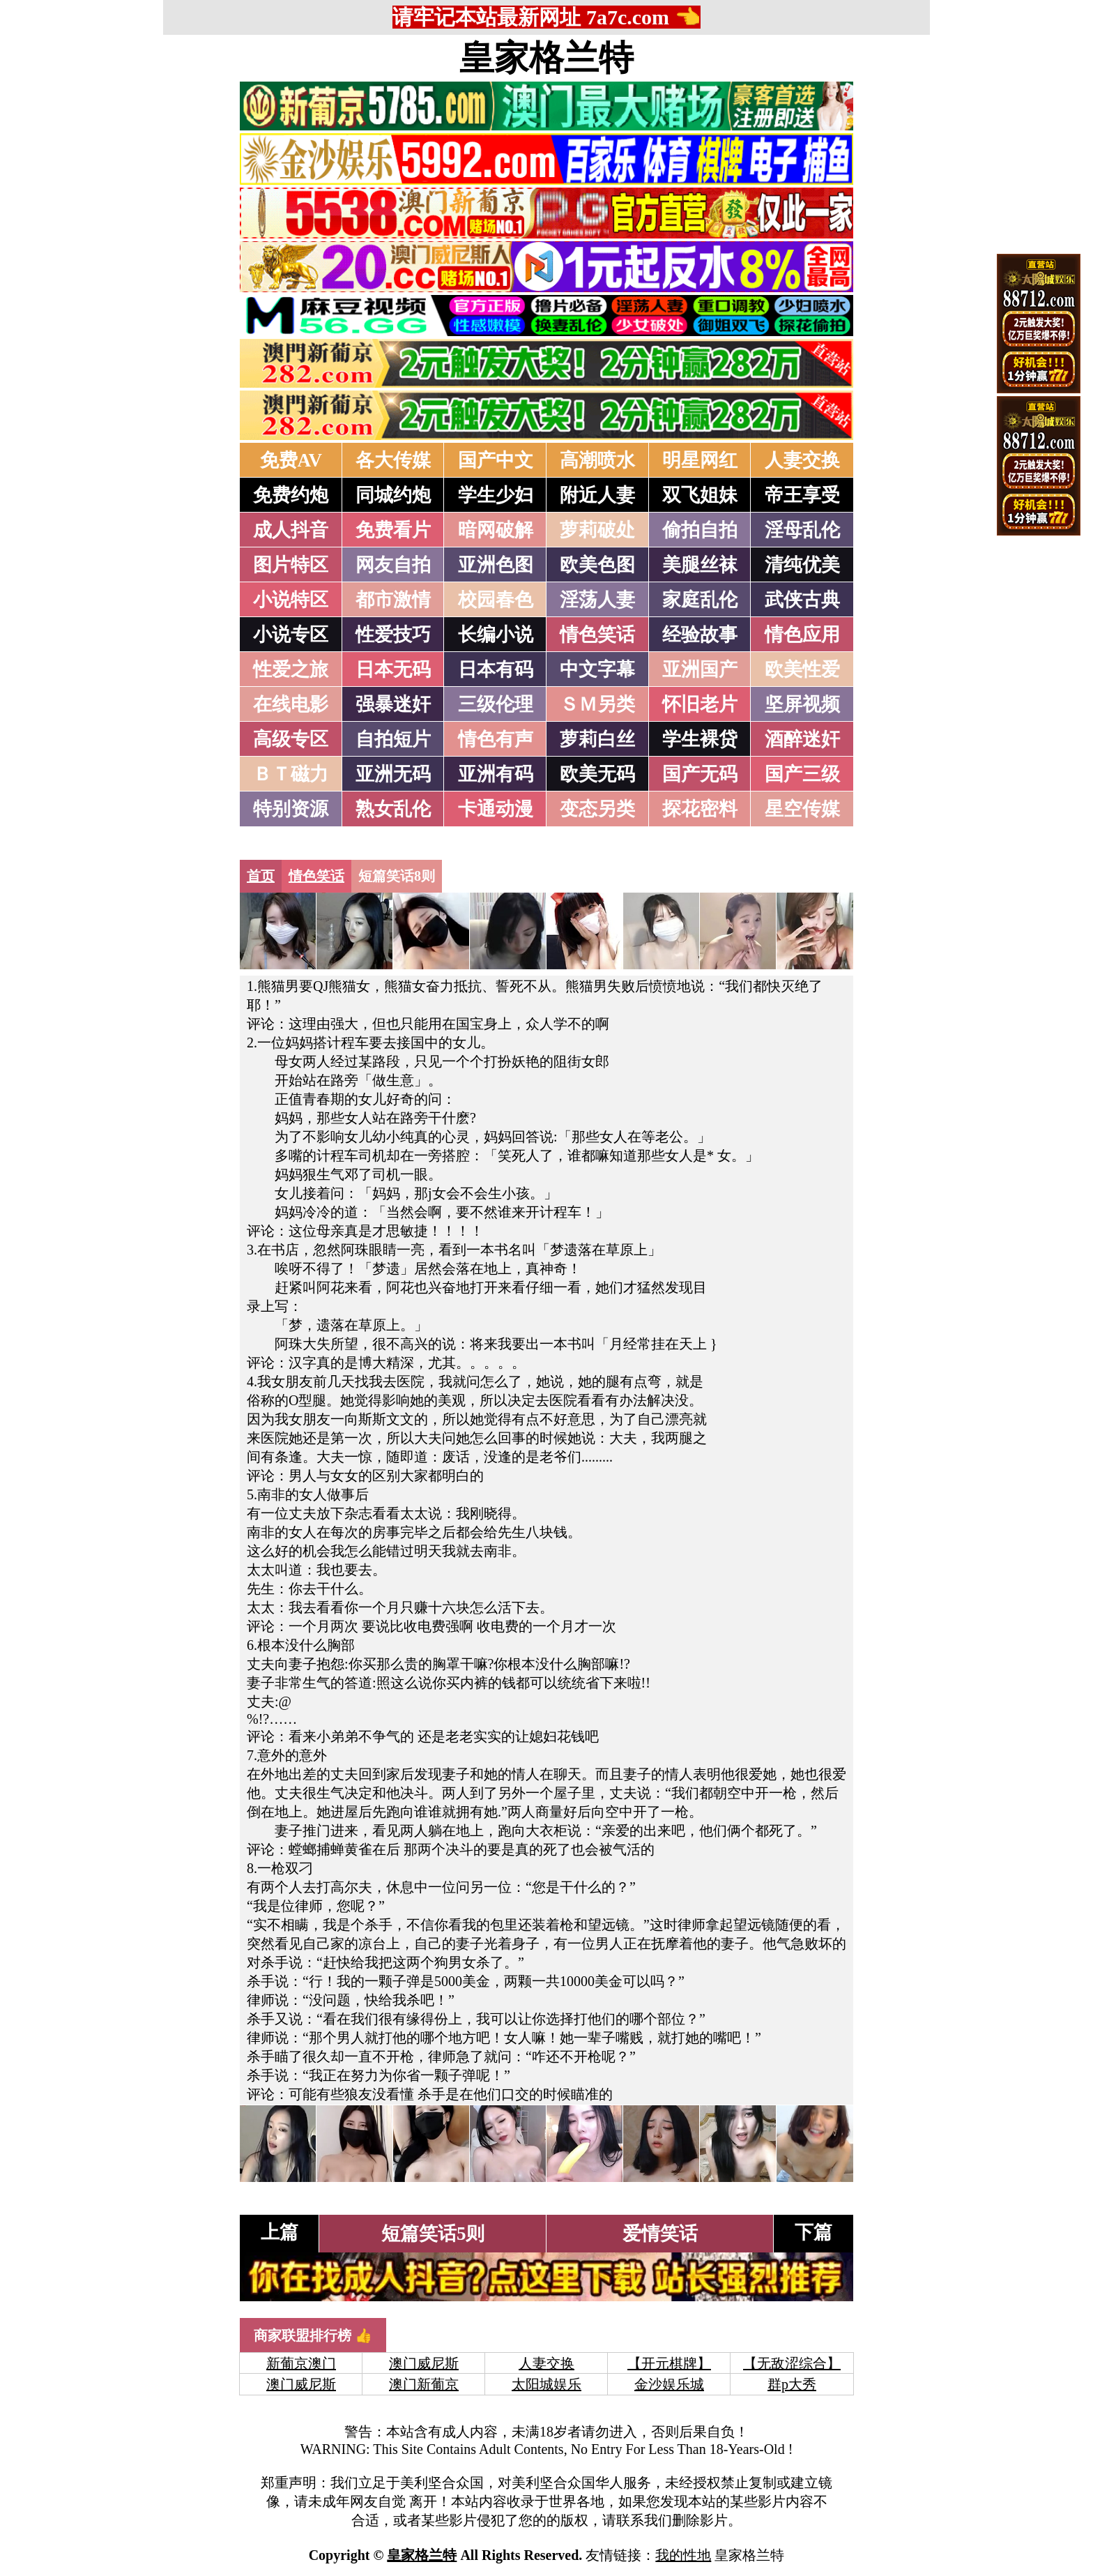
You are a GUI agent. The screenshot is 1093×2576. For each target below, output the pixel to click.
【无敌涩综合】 (792, 2363)
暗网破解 (495, 530)
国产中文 (495, 460)
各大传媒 (393, 460)
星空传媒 (802, 808)
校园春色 (495, 599)
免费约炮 (290, 495)
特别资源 (290, 808)
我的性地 (683, 2555)
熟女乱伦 (393, 808)
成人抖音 (290, 530)
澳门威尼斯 (424, 2363)
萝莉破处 (597, 530)
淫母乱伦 (802, 530)
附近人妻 (597, 495)
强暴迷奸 (393, 704)
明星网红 (699, 460)
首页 (261, 876)
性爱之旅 (290, 669)
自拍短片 (393, 739)
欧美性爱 (802, 669)
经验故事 (699, 634)
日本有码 (495, 669)
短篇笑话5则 (433, 2233)
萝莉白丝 (597, 739)
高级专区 (290, 739)
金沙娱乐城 (669, 2384)
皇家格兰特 (546, 57)
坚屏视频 (802, 704)
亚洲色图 (495, 564)
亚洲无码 (393, 774)
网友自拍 (393, 564)
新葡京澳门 (301, 2363)
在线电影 (290, 704)
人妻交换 (802, 460)
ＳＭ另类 (597, 704)
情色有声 (495, 739)
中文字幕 (597, 669)
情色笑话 (597, 634)
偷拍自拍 (699, 530)
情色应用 (802, 634)
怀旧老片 (699, 704)
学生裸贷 (699, 739)
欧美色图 (597, 564)
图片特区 (290, 564)
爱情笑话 (660, 2233)
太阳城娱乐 (546, 2384)
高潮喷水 (597, 460)
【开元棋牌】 (669, 2363)
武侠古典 (802, 599)
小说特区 (290, 599)
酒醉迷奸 (802, 739)
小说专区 (290, 634)
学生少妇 (495, 495)
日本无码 (393, 669)
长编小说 (495, 634)
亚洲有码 (495, 774)
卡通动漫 (495, 808)
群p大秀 (791, 2384)
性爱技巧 (393, 634)
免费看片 (393, 530)
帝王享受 (802, 495)
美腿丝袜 (699, 564)
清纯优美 (802, 564)
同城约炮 (393, 495)
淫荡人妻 (597, 599)
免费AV (291, 460)
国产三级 (802, 774)
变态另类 (597, 808)
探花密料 (699, 808)
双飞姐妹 (699, 495)
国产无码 (699, 774)
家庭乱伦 (699, 599)
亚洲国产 (699, 669)
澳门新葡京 (424, 2384)
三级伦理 (495, 704)
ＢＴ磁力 (290, 774)
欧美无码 (597, 774)
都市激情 (393, 599)
